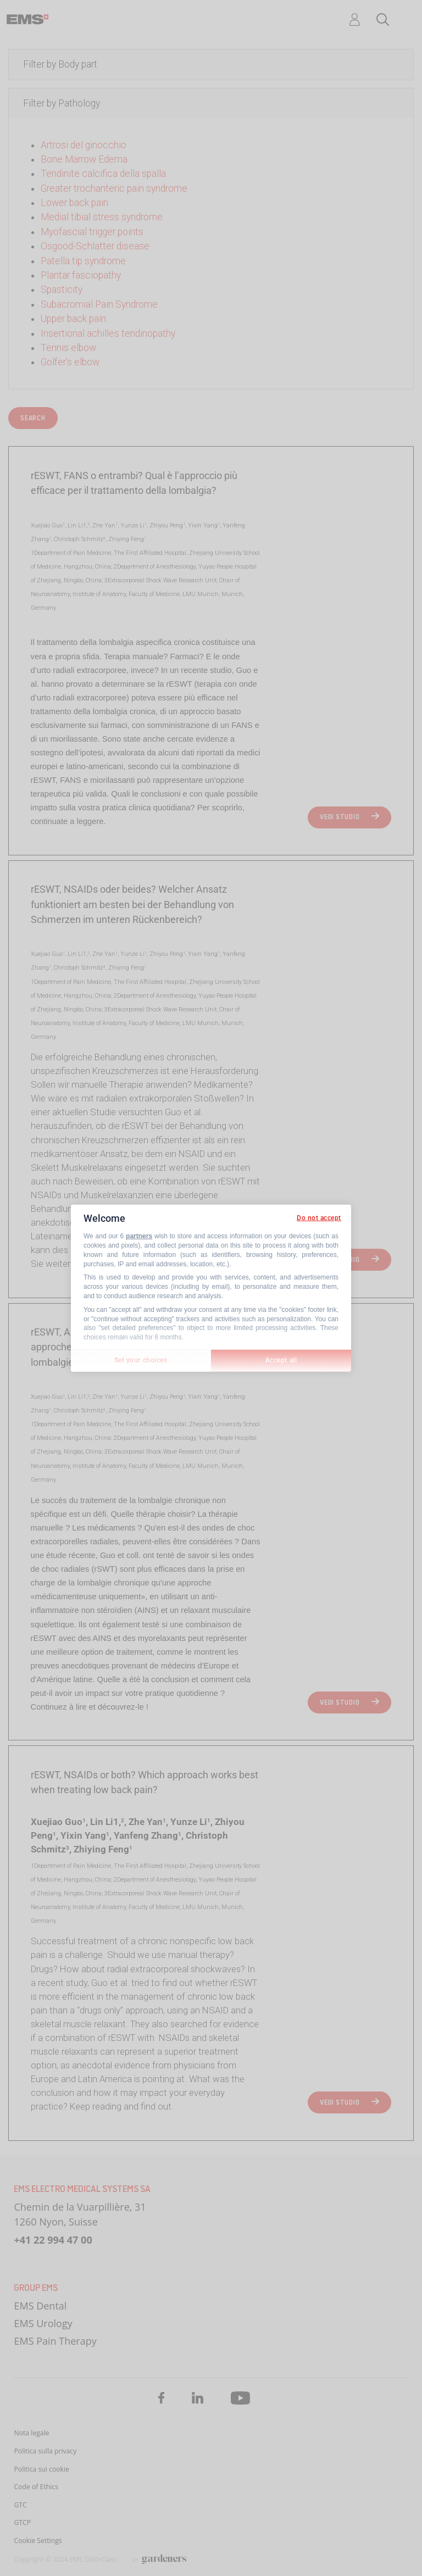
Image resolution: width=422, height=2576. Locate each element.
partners (139, 1236)
